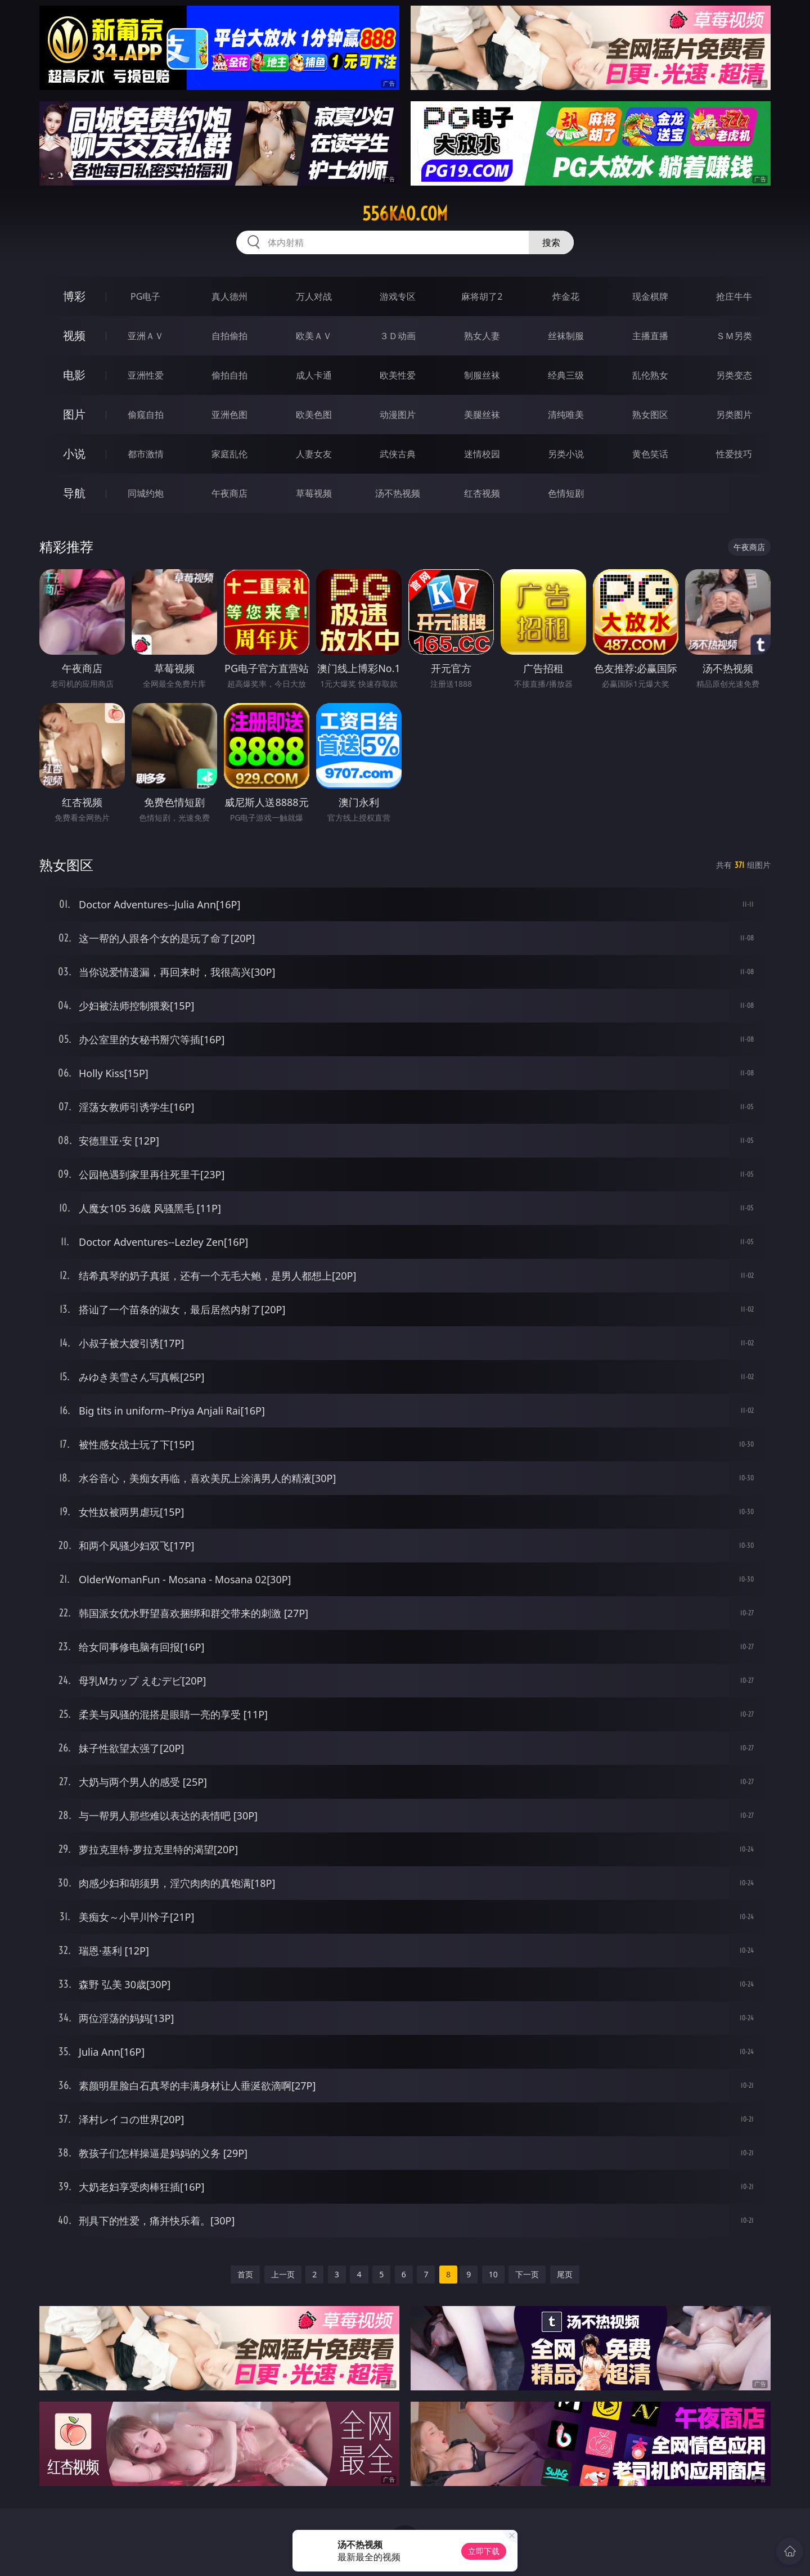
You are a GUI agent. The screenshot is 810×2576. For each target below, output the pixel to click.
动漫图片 (398, 414)
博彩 (74, 296)
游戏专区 (398, 296)
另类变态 (734, 375)
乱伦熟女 (650, 375)
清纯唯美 (566, 414)
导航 (74, 493)
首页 (245, 2274)
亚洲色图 (230, 414)
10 (493, 2274)
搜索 (551, 242)
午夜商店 (230, 493)
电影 (74, 374)
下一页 (527, 2274)
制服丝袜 (482, 375)
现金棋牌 (650, 296)
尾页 (565, 2274)
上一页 (283, 2274)
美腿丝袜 (482, 414)
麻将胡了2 (481, 296)
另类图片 (734, 414)
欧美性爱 (398, 375)
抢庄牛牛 (734, 296)
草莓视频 (314, 493)
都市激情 (146, 454)
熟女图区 (650, 414)
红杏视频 (482, 493)
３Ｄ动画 (398, 336)
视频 (74, 335)
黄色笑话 (650, 454)
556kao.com (405, 213)
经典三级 (566, 375)
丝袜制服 (566, 336)
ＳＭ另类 (734, 336)
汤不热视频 (397, 493)
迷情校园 (482, 454)
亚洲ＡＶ (146, 336)
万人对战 (314, 296)
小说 (74, 453)
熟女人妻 (482, 336)
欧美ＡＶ (314, 336)
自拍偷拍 (230, 336)
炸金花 (565, 296)
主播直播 (650, 336)
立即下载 (484, 2551)
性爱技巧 (734, 454)
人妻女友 (314, 454)
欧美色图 (314, 414)
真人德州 (230, 296)
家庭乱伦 (230, 454)
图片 (74, 414)
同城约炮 (146, 493)
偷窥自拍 (146, 414)
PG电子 (145, 296)
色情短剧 (566, 493)
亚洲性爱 (146, 375)
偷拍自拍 (230, 375)
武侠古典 (398, 454)
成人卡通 (314, 375)
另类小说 (566, 454)
